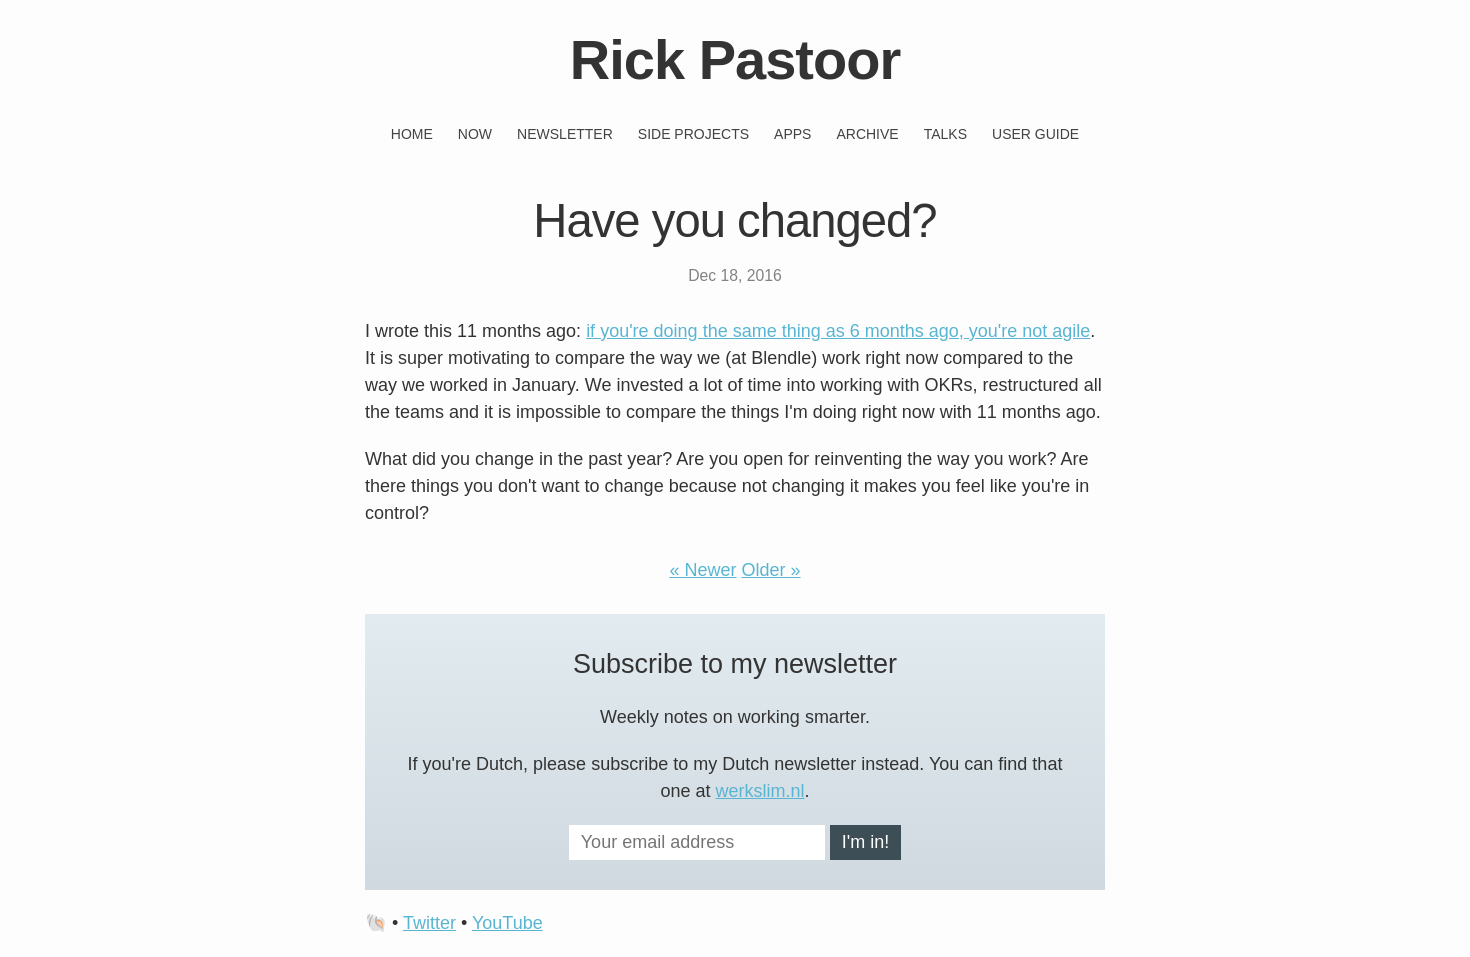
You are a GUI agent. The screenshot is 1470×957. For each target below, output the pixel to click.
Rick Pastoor (735, 59)
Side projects (693, 134)
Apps (792, 134)
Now (475, 134)
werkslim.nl (760, 791)
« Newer (702, 570)
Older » (771, 570)
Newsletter (565, 134)
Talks (945, 134)
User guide (1035, 134)
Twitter (429, 923)
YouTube (507, 923)
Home (412, 134)
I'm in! (865, 842)
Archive (867, 134)
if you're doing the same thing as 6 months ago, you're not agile (838, 331)
